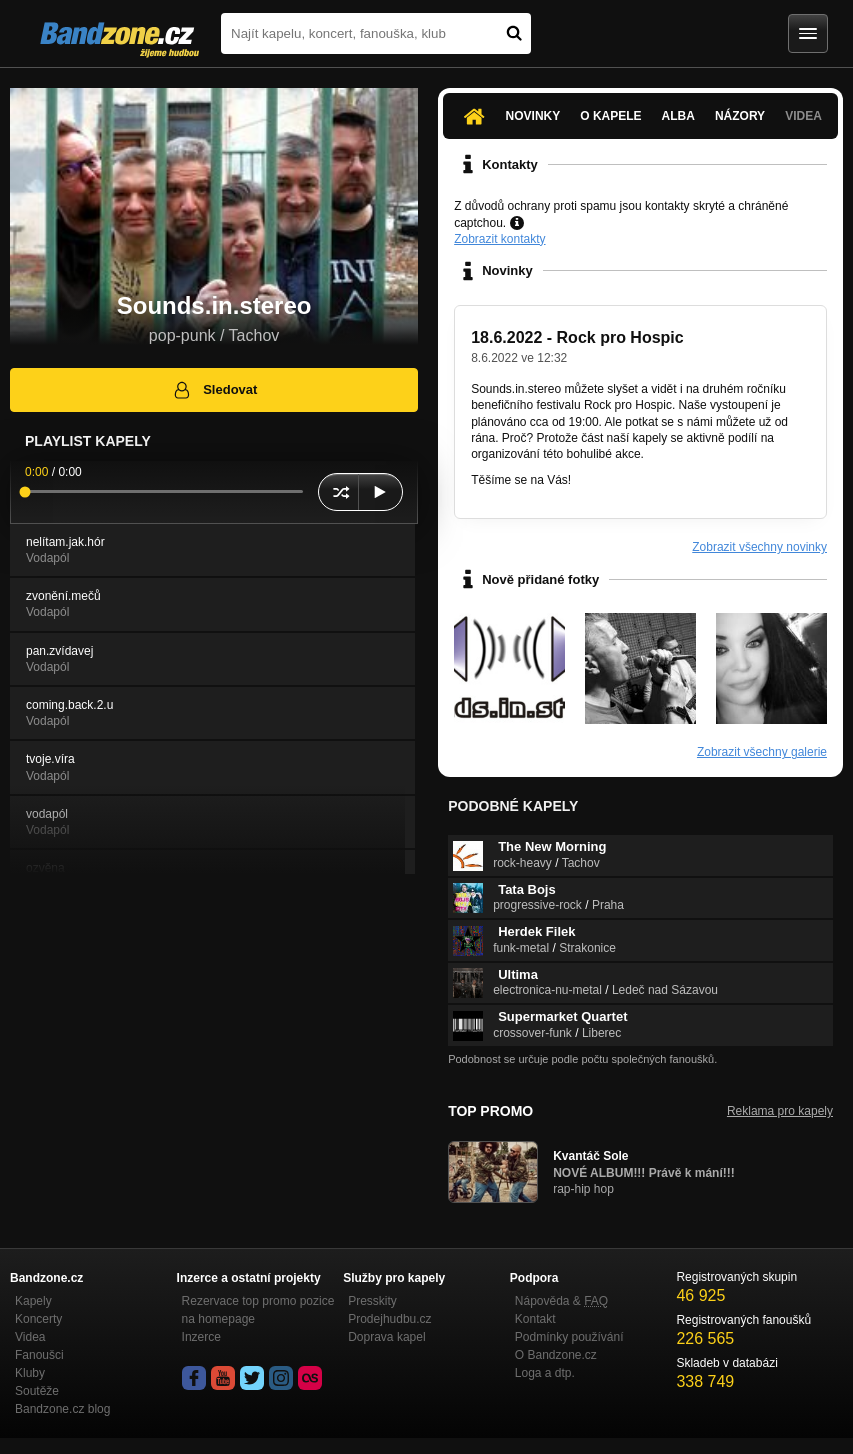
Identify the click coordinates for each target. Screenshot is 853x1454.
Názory (740, 116)
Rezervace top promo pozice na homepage (258, 1310)
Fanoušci (39, 1355)
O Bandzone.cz (556, 1355)
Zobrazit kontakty (499, 239)
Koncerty (38, 1319)
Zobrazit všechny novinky (759, 547)
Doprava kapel (386, 1337)
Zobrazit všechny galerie (762, 752)
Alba (678, 116)
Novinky (533, 116)
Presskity (372, 1301)
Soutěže (37, 1391)
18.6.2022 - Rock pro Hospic (577, 337)
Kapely (33, 1301)
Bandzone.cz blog (62, 1409)
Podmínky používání (569, 1337)
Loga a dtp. (545, 1373)
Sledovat (214, 390)
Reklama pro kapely (780, 1111)
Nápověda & (561, 1301)
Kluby (30, 1373)
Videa (803, 116)
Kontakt (535, 1319)
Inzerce (201, 1337)
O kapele (610, 116)
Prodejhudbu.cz (389, 1319)
